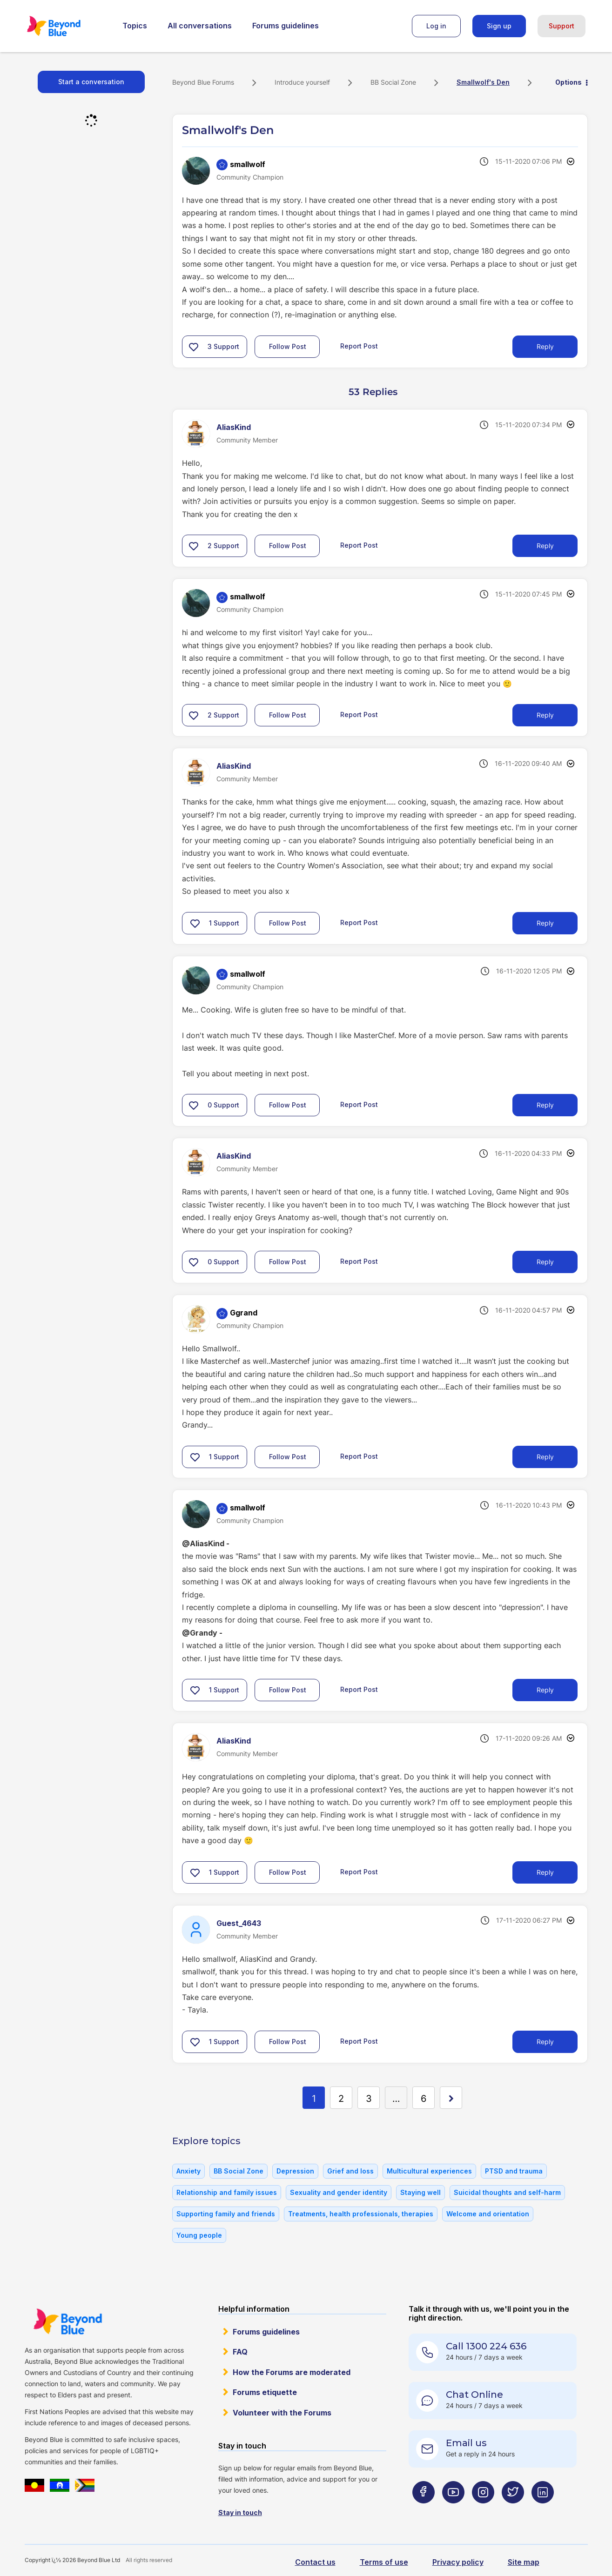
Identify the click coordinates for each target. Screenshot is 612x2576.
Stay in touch (240, 2512)
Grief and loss (350, 2171)
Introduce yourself (302, 82)
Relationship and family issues (226, 2192)
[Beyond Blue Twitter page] (513, 2511)
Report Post (359, 346)
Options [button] (568, 82)
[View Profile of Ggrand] (243, 1312)
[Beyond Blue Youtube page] (453, 2511)
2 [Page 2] (341, 2098)
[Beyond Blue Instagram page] (483, 2511)
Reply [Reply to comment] (545, 546)
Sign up (499, 26)
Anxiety (188, 2171)
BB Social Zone (393, 82)
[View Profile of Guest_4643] (238, 1923)
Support (561, 26)
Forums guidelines (285, 25)
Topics (134, 25)
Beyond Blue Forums (66, 26)
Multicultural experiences (429, 2171)
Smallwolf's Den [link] (483, 82)
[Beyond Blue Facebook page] (423, 2511)
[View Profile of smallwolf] (247, 164)
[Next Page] (451, 2097)
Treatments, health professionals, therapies (360, 2214)
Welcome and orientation (487, 2214)
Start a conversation (91, 82)
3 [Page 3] (369, 2098)
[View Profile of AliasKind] (233, 427)
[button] (193, 346)
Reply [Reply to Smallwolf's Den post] (545, 346)
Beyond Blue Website (67, 2321)
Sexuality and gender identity (338, 2192)
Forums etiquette (265, 2392)
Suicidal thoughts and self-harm (507, 2192)
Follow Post (287, 346)
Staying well (420, 2192)
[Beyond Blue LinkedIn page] (543, 2511)
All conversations (200, 25)
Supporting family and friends (225, 2214)
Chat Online (474, 2394)
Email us (466, 2443)
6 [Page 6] (423, 2098)
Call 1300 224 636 (486, 2346)
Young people (199, 2235)
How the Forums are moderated (291, 2372)
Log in (436, 26)
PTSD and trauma (514, 2171)
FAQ (240, 2351)
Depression (295, 2171)
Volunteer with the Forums (282, 2412)
